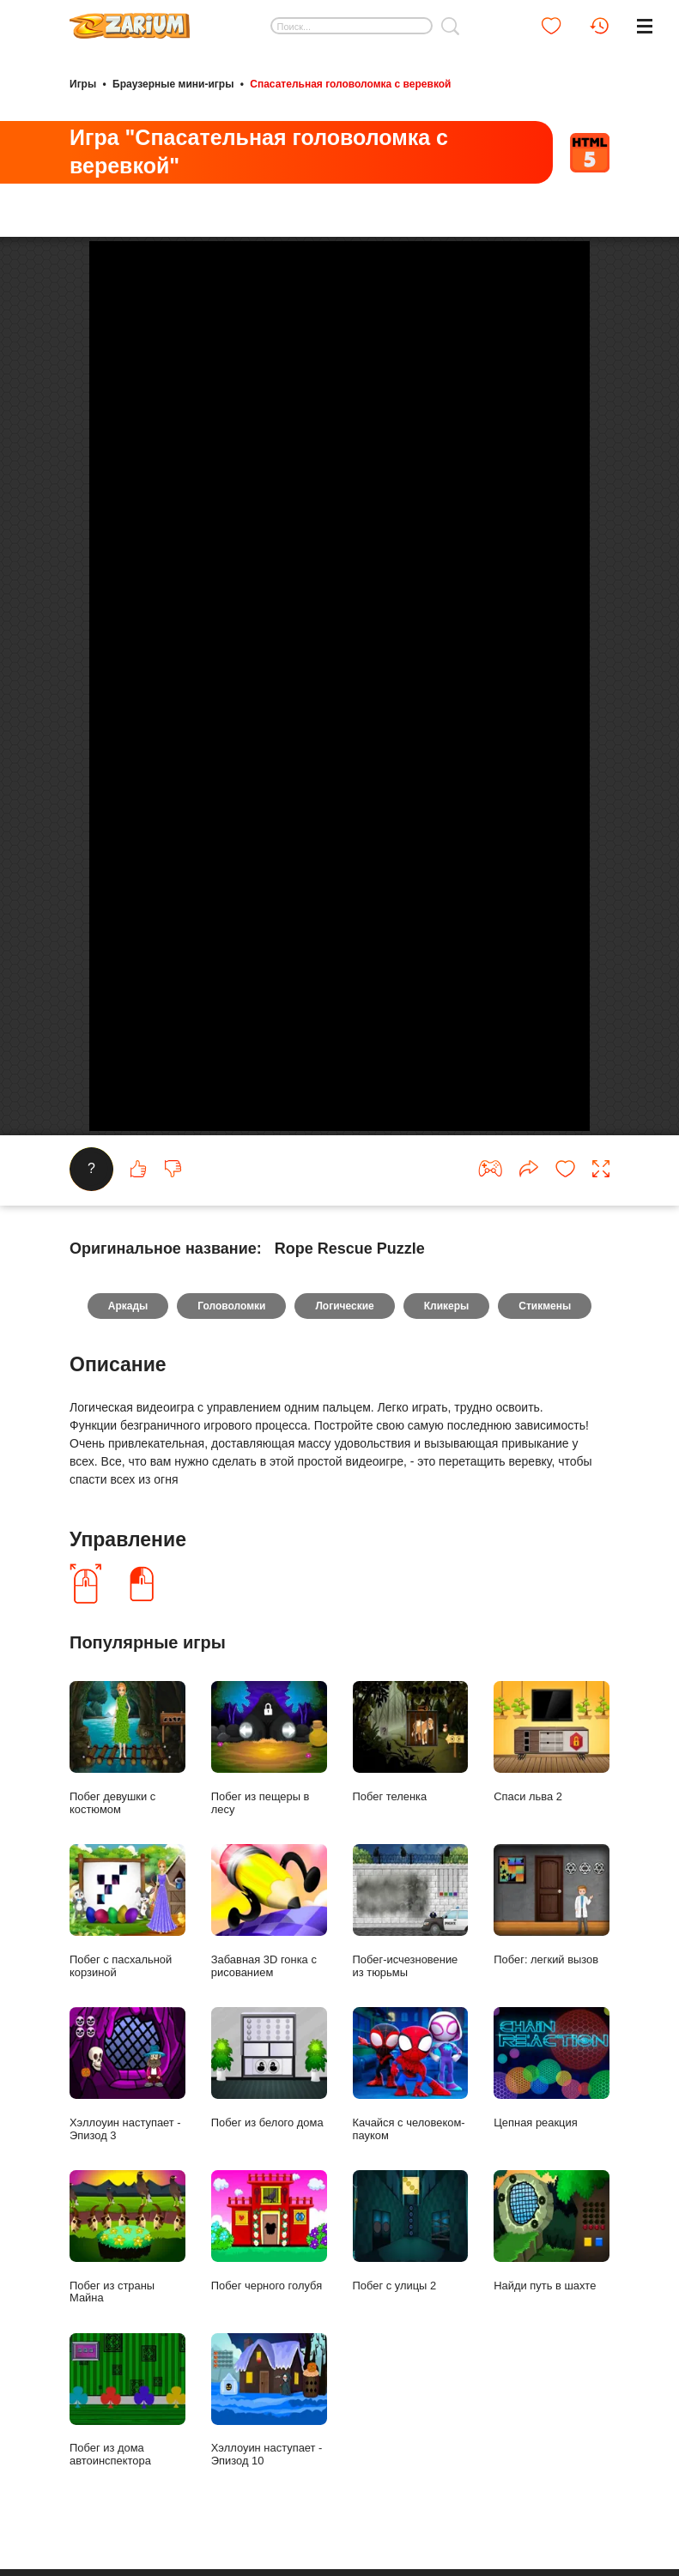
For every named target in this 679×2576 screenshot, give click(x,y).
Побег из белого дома (269, 2279)
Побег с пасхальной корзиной (127, 2122)
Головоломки (231, 1516)
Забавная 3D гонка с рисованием (269, 2122)
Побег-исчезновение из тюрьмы (411, 2122)
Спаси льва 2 (551, 1953)
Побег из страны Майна (127, 2448)
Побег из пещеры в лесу (269, 1959)
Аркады (128, 1516)
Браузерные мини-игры (172, 84)
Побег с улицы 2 (411, 2442)
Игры (83, 84)
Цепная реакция (551, 2279)
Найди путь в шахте (551, 2442)
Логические (344, 1516)
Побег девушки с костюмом (127, 1959)
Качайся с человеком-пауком (411, 2285)
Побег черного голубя (269, 2442)
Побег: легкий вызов (551, 2116)
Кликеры (447, 1516)
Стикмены (544, 1516)
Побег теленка (411, 1953)
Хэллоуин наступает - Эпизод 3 (127, 2285)
